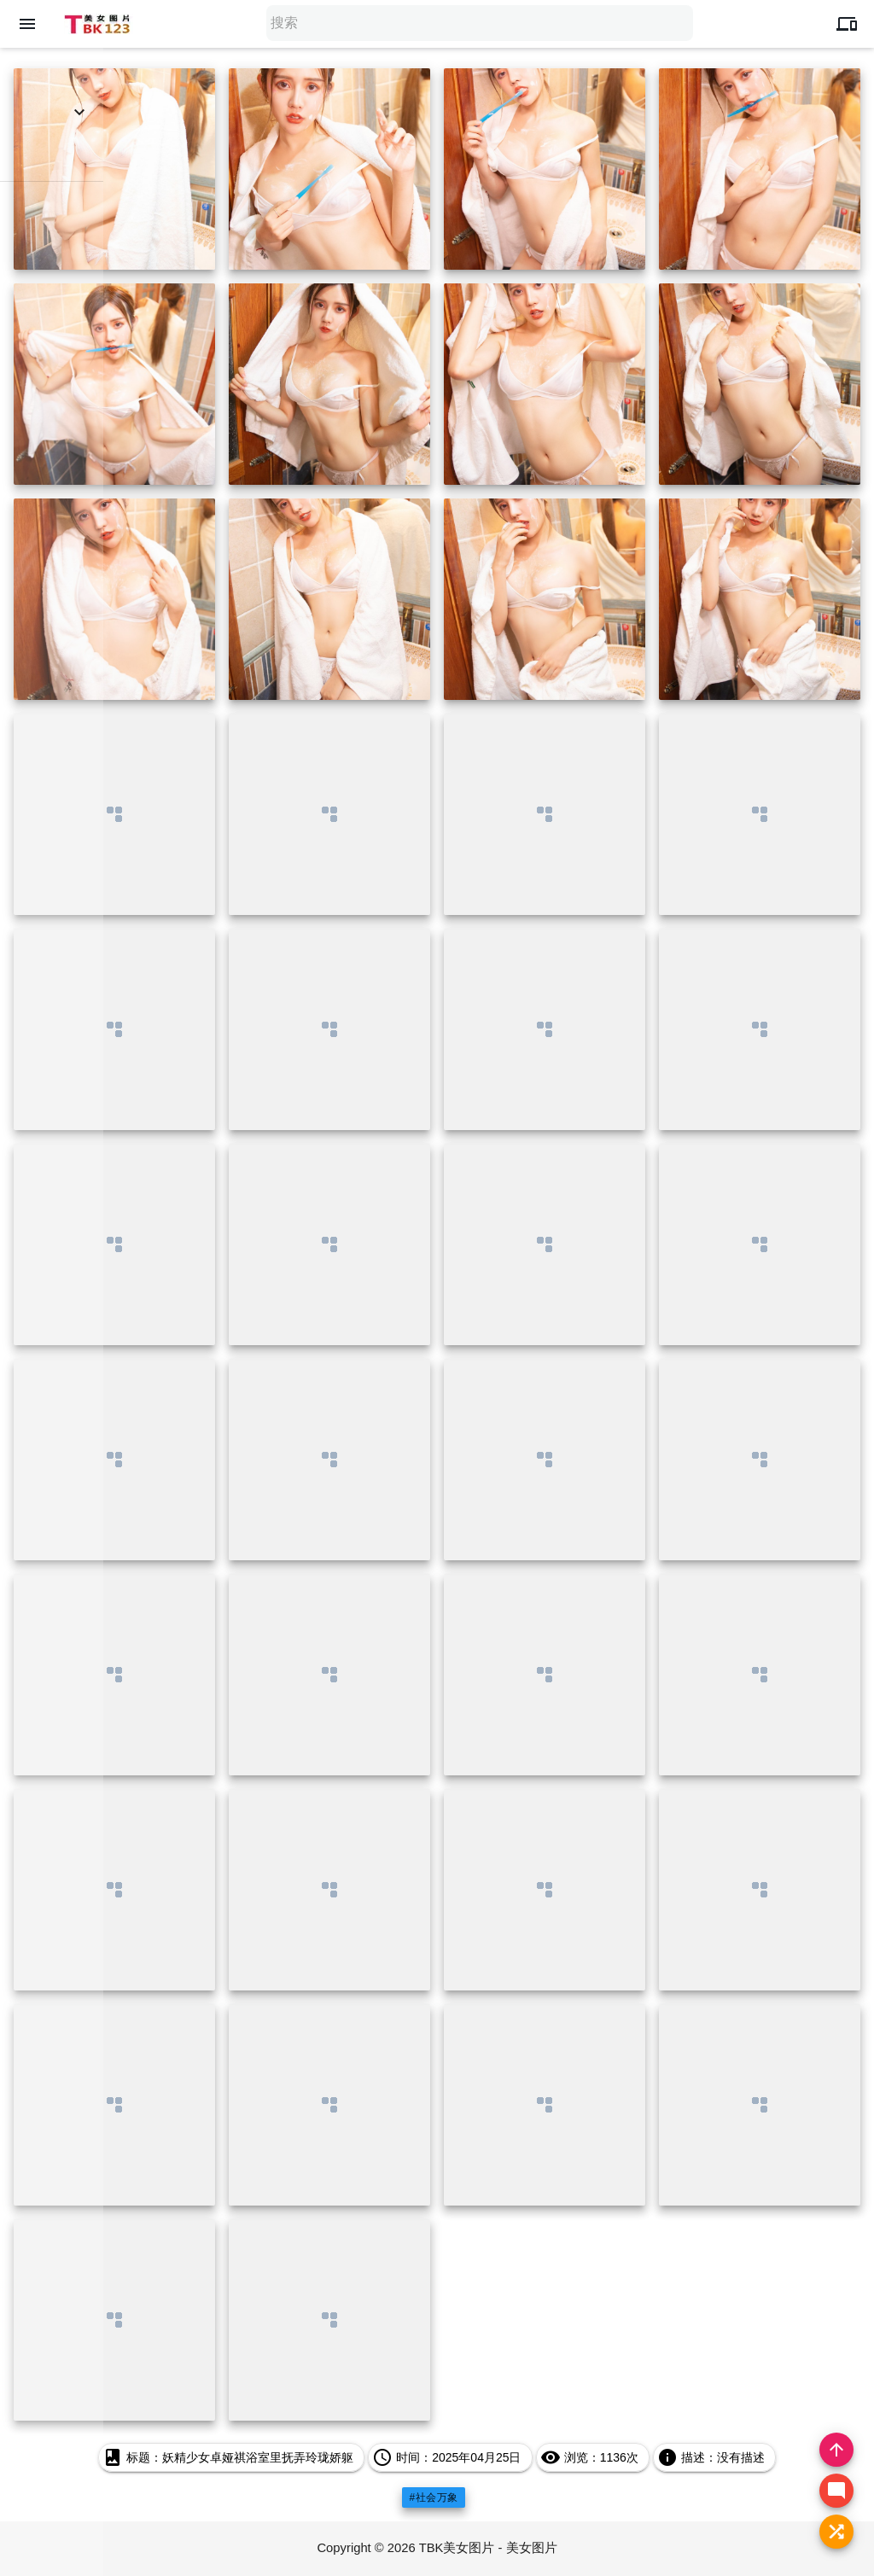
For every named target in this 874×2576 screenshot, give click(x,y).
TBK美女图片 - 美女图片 (488, 2548)
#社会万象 (433, 2497)
